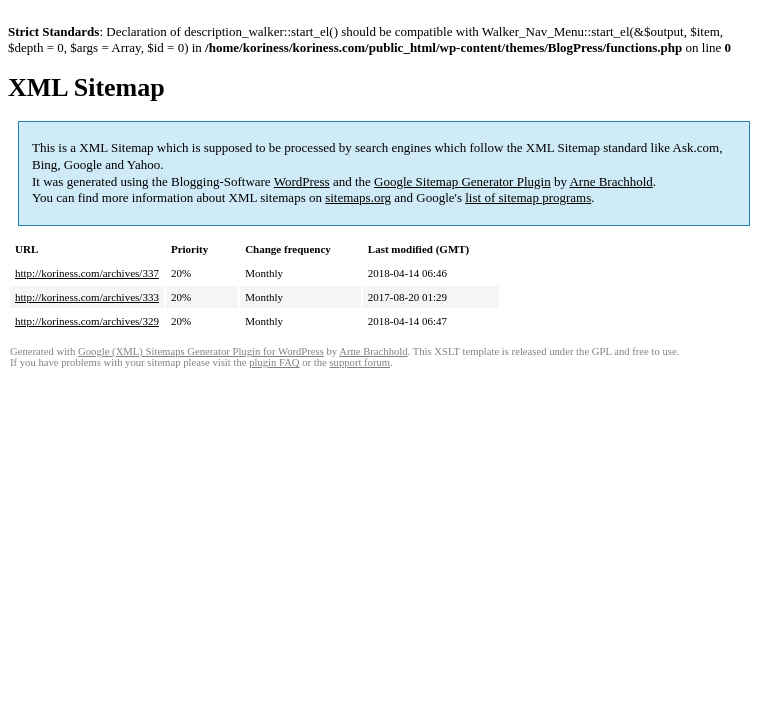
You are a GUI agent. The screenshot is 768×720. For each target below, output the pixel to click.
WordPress (302, 181)
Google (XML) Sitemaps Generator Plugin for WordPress (201, 351)
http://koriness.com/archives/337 (87, 273)
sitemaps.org (358, 197)
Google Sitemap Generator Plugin (462, 181)
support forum (359, 362)
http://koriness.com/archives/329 (87, 321)
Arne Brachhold (610, 181)
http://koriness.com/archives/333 (87, 297)
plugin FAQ (274, 362)
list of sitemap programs (528, 197)
